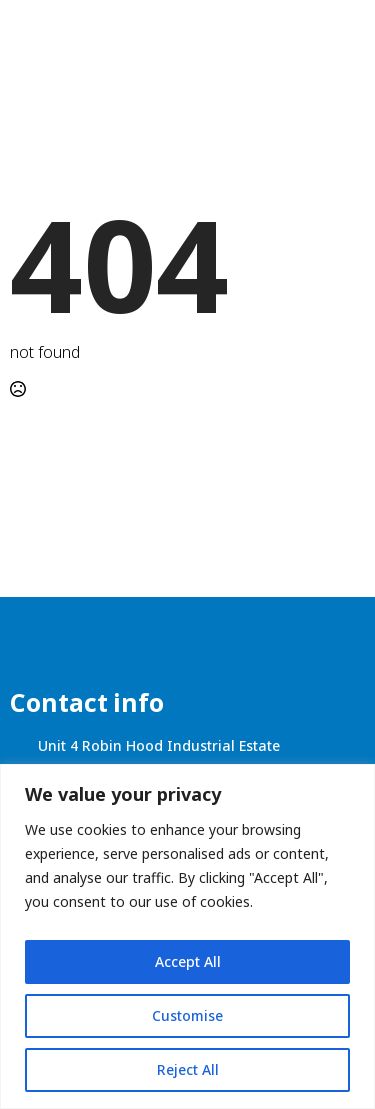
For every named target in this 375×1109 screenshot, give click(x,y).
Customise (187, 1015)
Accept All (188, 961)
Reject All (188, 1069)
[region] (187, 936)
